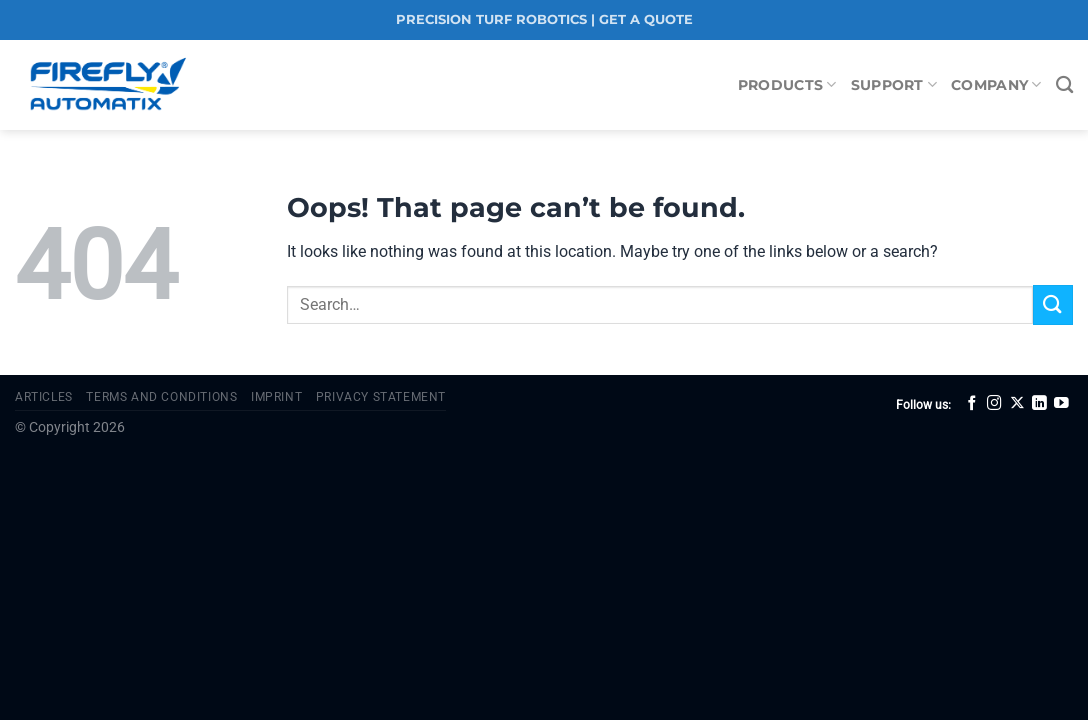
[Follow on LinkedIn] (1039, 404)
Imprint (276, 397)
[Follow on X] (1017, 404)
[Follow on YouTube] (1061, 404)
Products (787, 84)
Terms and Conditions (161, 397)
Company (996, 84)
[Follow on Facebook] (972, 404)
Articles (44, 397)
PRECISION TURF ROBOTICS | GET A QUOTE (544, 19)
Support (894, 84)
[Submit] (1053, 304)
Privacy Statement (381, 397)
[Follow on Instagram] (994, 404)
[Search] (1064, 85)
